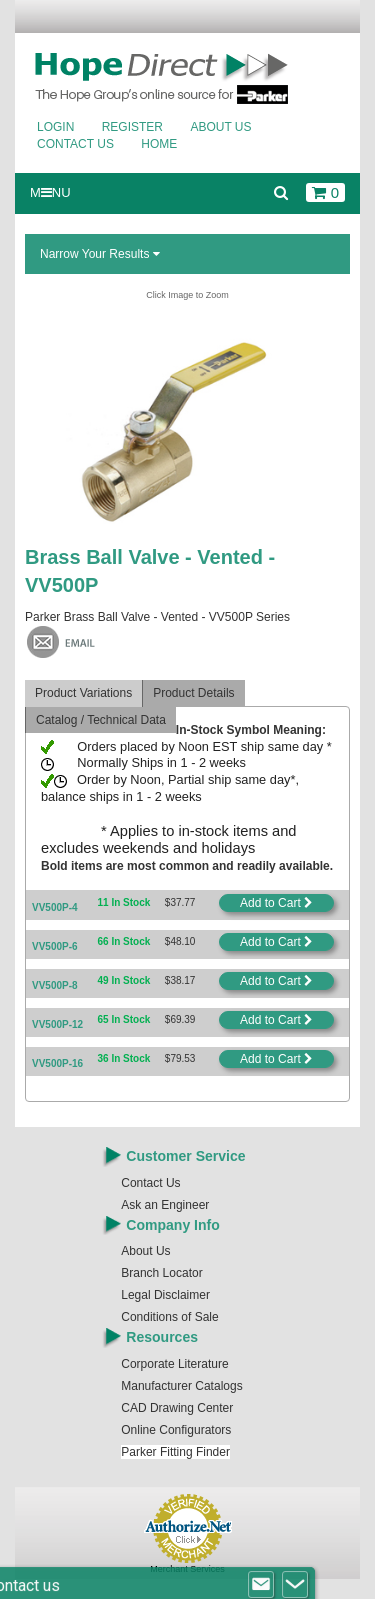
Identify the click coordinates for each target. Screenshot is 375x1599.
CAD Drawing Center (177, 1408)
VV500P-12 (57, 1024)
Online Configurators (176, 1430)
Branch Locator (161, 1273)
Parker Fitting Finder (175, 1452)
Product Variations (83, 693)
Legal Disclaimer (165, 1295)
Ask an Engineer (165, 1205)
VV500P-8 (55, 985)
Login (55, 127)
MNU (50, 192)
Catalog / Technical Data (101, 720)
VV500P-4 (55, 907)
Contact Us (75, 144)
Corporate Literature (174, 1364)
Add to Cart (276, 903)
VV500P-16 (57, 1063)
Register (132, 127)
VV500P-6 (55, 946)
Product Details (193, 693)
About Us (220, 127)
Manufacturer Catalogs (181, 1386)
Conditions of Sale (169, 1317)
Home (159, 144)
